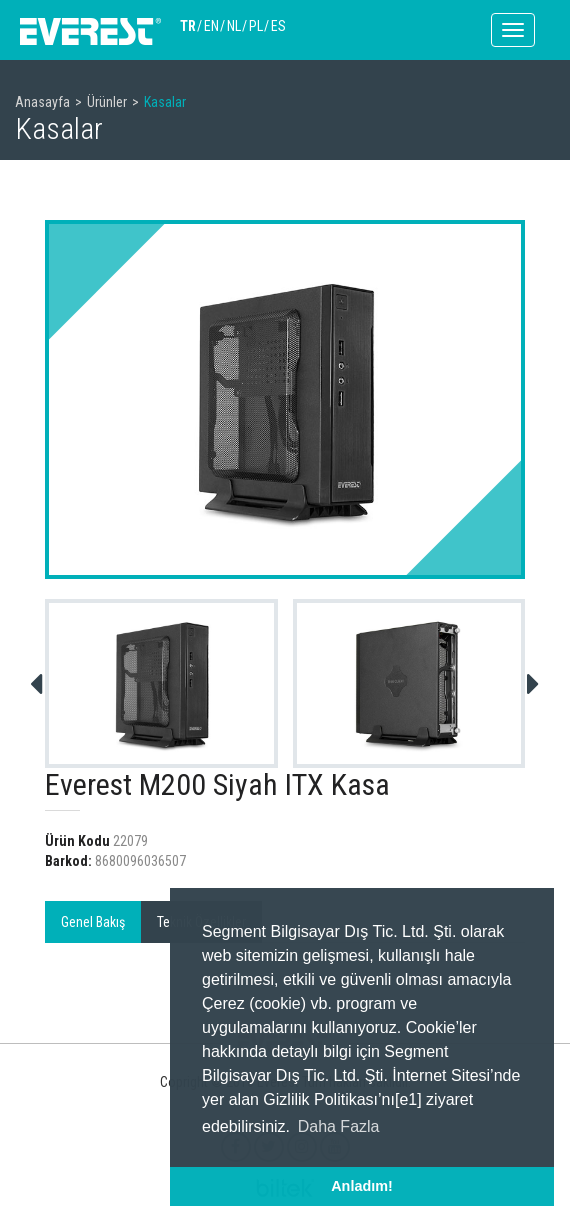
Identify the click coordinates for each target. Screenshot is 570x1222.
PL (256, 26)
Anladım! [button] (362, 1186)
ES (278, 26)
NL (234, 26)
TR (188, 26)
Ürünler (107, 102)
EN (211, 26)
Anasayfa (42, 102)
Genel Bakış (93, 922)
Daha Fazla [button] (339, 1126)
